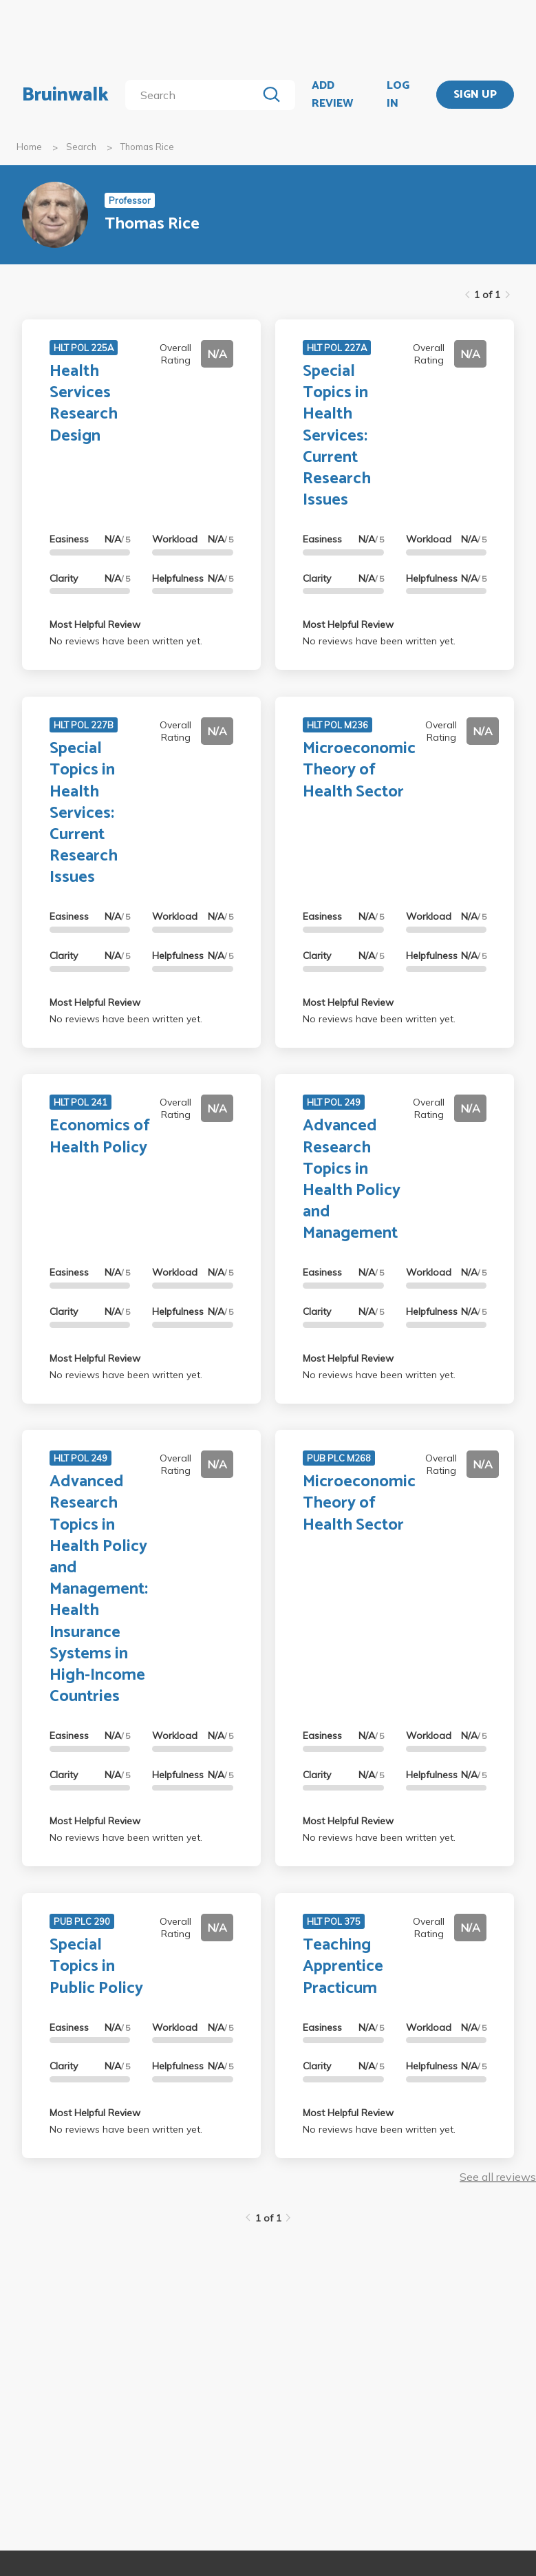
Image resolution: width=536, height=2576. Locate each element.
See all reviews (498, 2177)
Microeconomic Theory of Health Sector (359, 770)
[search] (194, 95)
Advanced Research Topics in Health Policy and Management (351, 1179)
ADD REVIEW (332, 94)
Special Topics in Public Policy (96, 1966)
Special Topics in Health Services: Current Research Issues (337, 436)
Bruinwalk (65, 95)
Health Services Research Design (84, 404)
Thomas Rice (147, 146)
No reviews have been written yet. (126, 641)
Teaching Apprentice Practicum (343, 1966)
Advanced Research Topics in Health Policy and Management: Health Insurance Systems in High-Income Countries (99, 1589)
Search (81, 146)
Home (29, 146)
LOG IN (398, 94)
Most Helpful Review (95, 624)
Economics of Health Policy (100, 1136)
